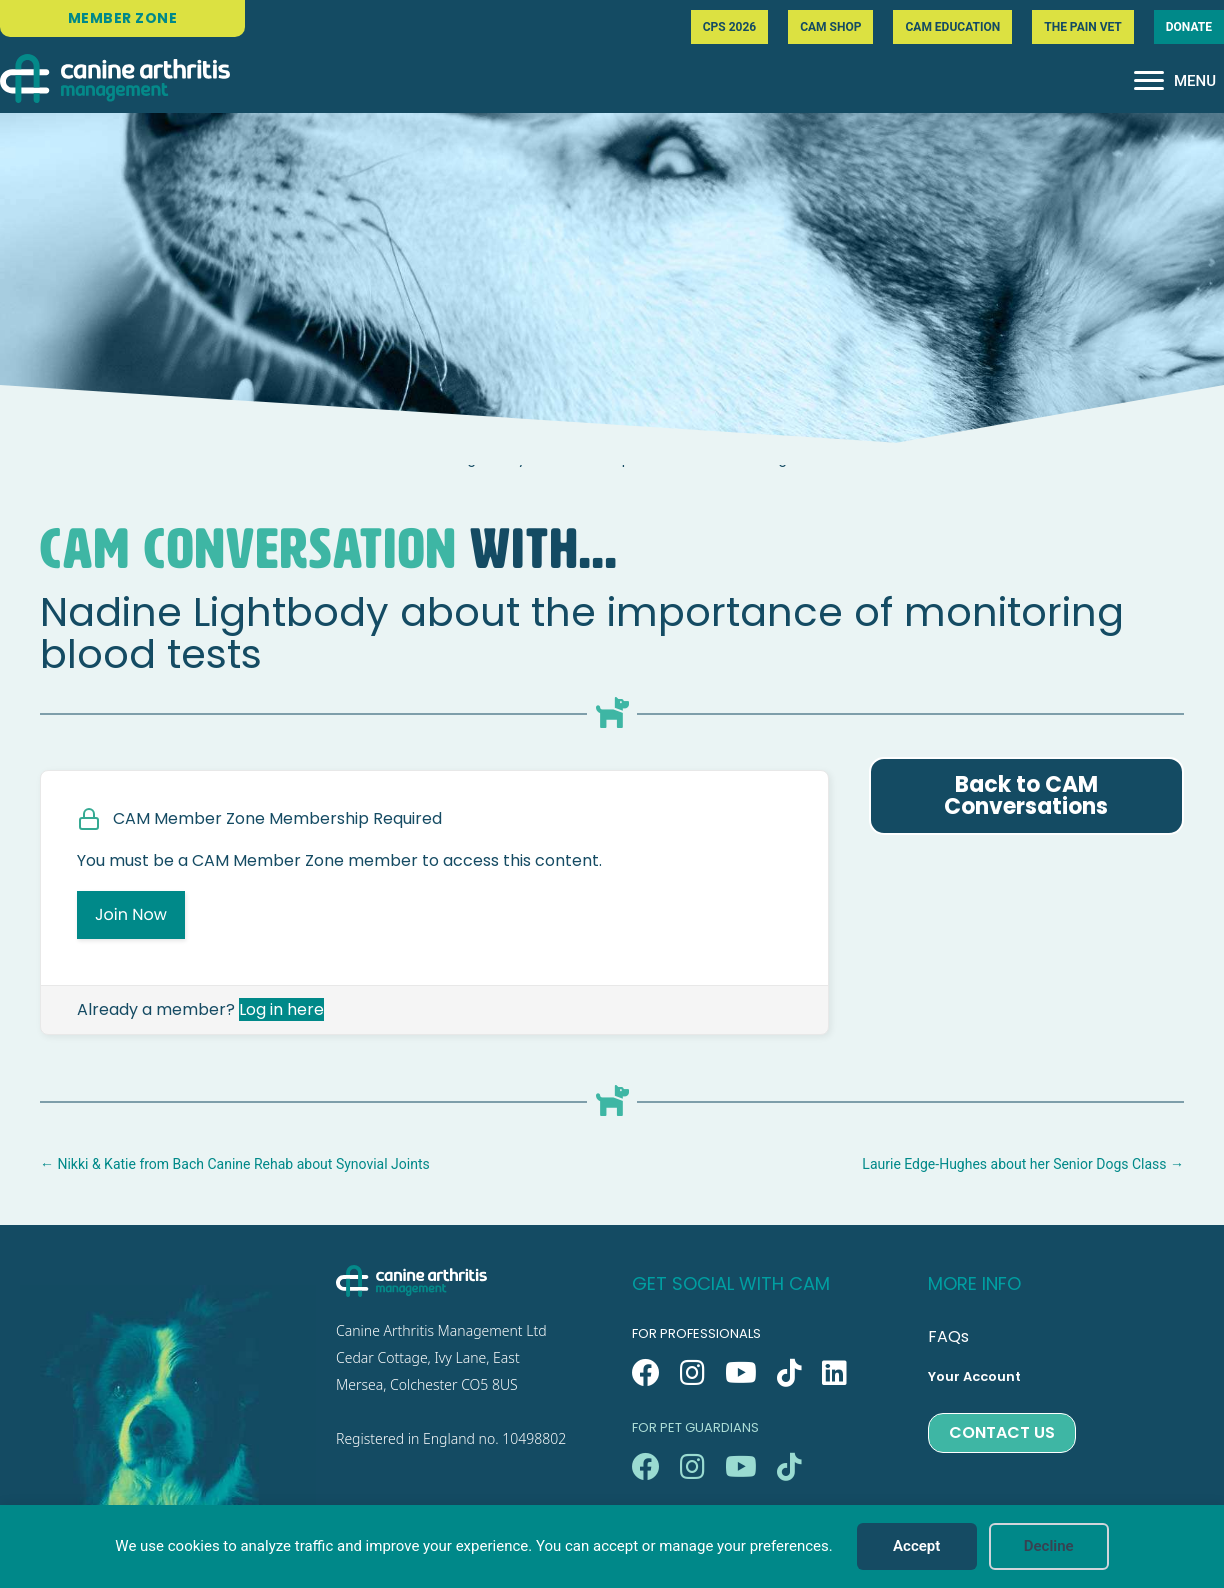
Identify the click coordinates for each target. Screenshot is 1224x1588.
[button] (646, 1373)
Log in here (281, 1009)
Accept (916, 1546)
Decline (1049, 1546)
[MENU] (1175, 81)
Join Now (131, 914)
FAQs (948, 1336)
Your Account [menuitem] (974, 1376)
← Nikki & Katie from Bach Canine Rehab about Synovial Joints (235, 1164)
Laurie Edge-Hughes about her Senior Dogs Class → (1023, 1164)
